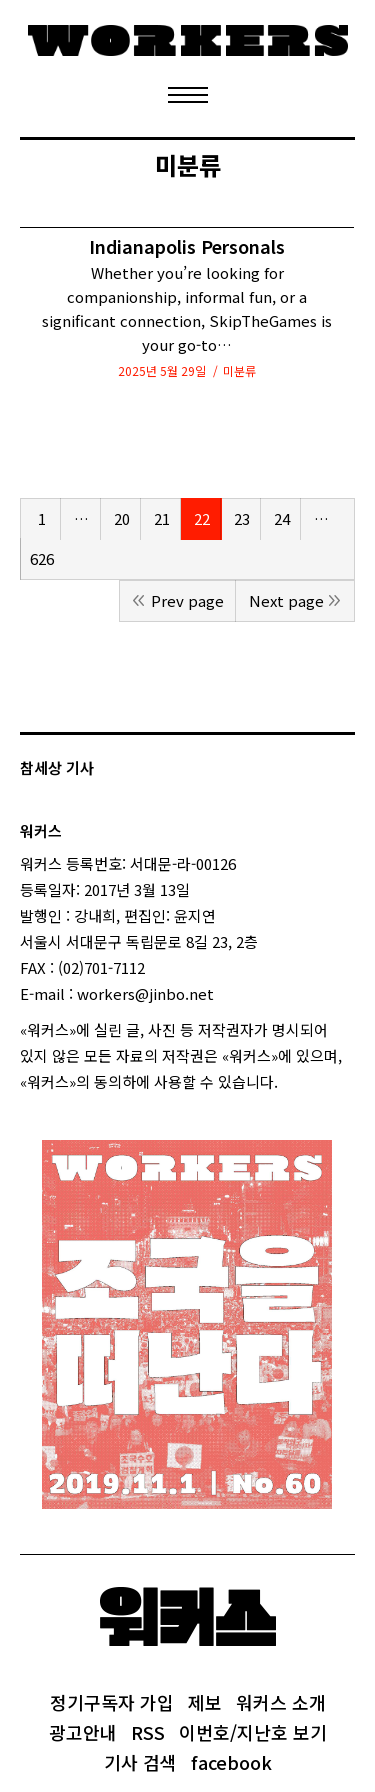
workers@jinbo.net (145, 993)
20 (122, 518)
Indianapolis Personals (187, 246)
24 (282, 518)
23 (242, 518)
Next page (286, 600)
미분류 (239, 370)
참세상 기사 (57, 767)
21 (162, 518)
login (296, 1081)
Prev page (187, 600)
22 (202, 518)
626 (42, 558)
